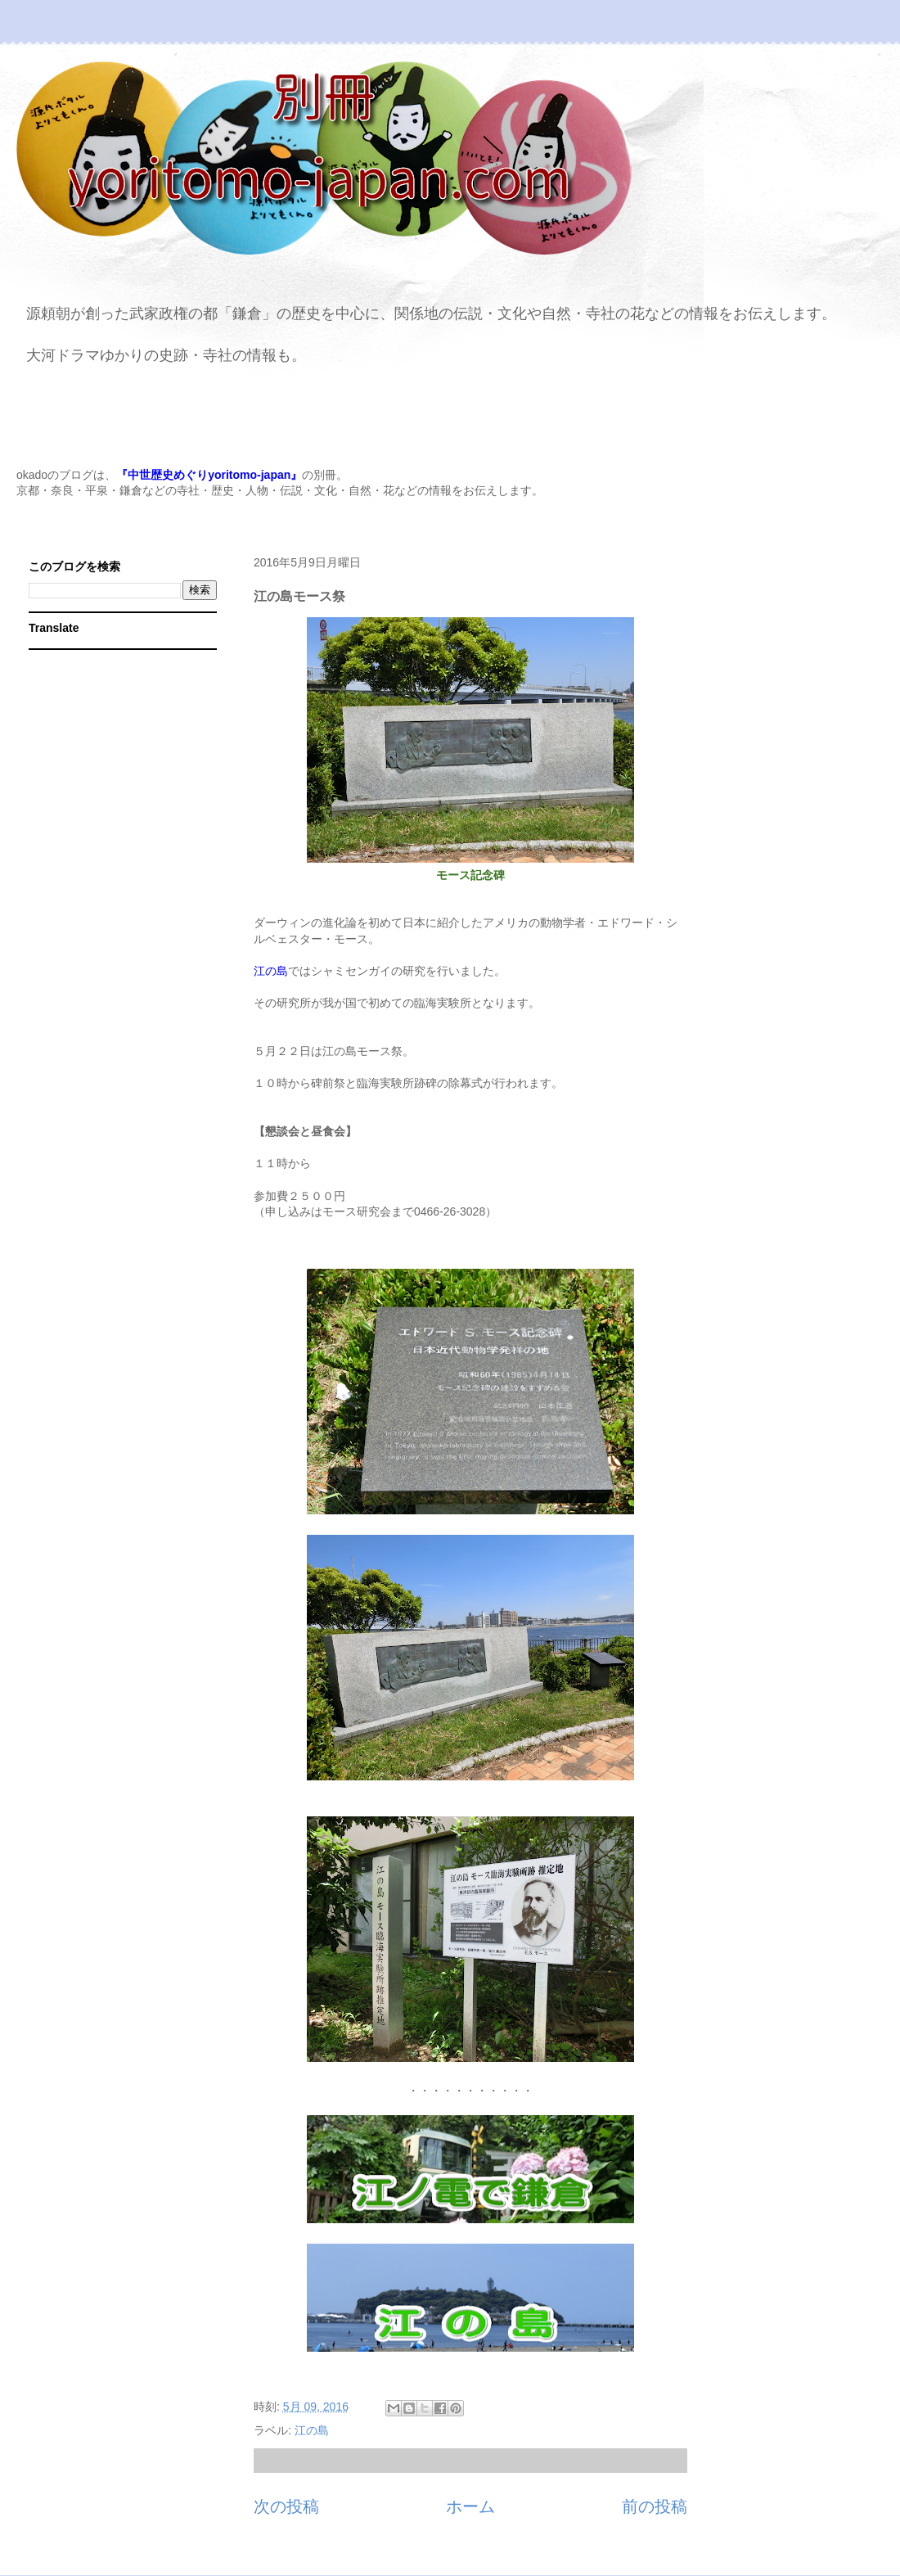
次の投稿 (286, 2506)
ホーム (470, 2506)
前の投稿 (654, 2506)
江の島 (312, 2430)
